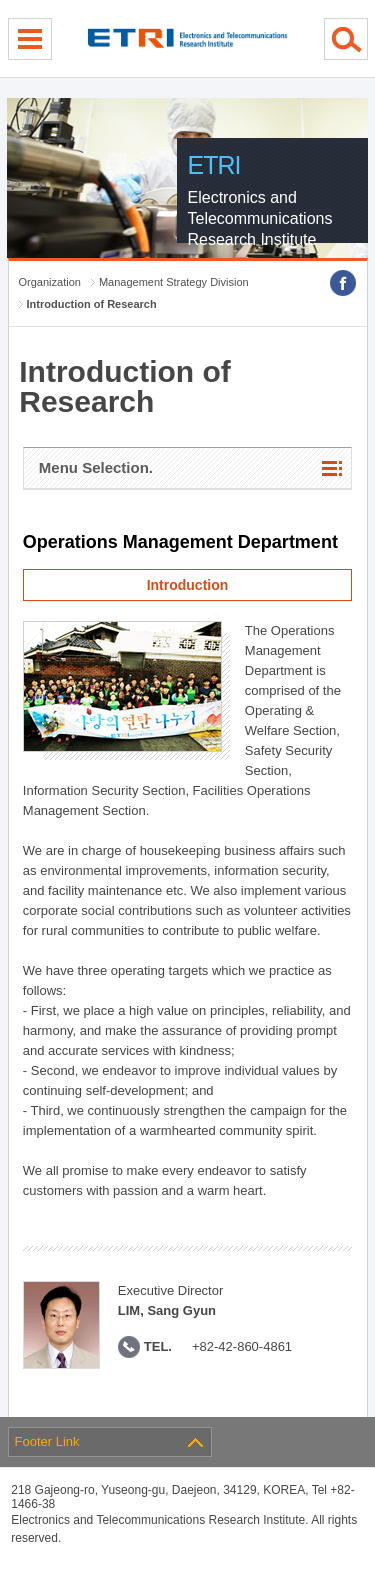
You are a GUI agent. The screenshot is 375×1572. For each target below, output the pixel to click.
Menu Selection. (96, 467)
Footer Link (47, 1441)
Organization (50, 282)
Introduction (188, 585)
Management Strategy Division (174, 282)
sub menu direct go (0, 0)
